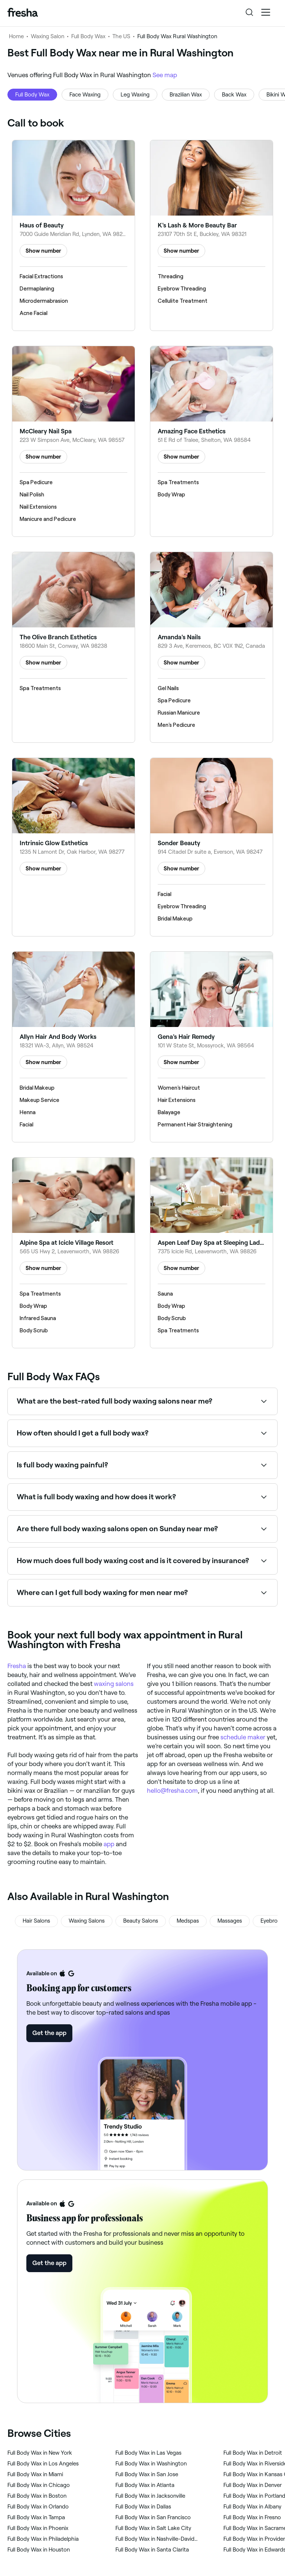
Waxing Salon (47, 36)
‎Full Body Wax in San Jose (146, 2474)
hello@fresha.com (172, 1790)
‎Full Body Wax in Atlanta (144, 2485)
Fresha (16, 1666)
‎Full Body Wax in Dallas (143, 2507)
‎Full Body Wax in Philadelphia (43, 2539)
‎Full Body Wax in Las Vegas (148, 2453)
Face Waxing (85, 95)
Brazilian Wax (186, 95)
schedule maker (242, 1737)
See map (165, 75)
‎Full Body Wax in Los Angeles (43, 2464)
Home (16, 36)
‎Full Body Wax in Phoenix (37, 2528)
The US (121, 36)
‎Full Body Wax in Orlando (38, 2507)
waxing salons (114, 1683)
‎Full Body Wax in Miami (35, 2474)
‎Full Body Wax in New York (39, 2453)
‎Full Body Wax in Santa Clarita (152, 2550)
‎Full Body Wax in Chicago (38, 2485)
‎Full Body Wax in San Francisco (153, 2517)
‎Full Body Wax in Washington (151, 2464)
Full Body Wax (88, 36)
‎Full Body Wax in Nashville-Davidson (157, 2539)
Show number (43, 251)
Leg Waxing (135, 95)
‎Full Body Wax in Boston (36, 2496)
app (109, 1844)
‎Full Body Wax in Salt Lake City (153, 2528)
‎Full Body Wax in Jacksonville (150, 2496)
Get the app (49, 2032)
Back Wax (234, 95)
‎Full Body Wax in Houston (38, 2550)
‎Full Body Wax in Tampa (36, 2517)
